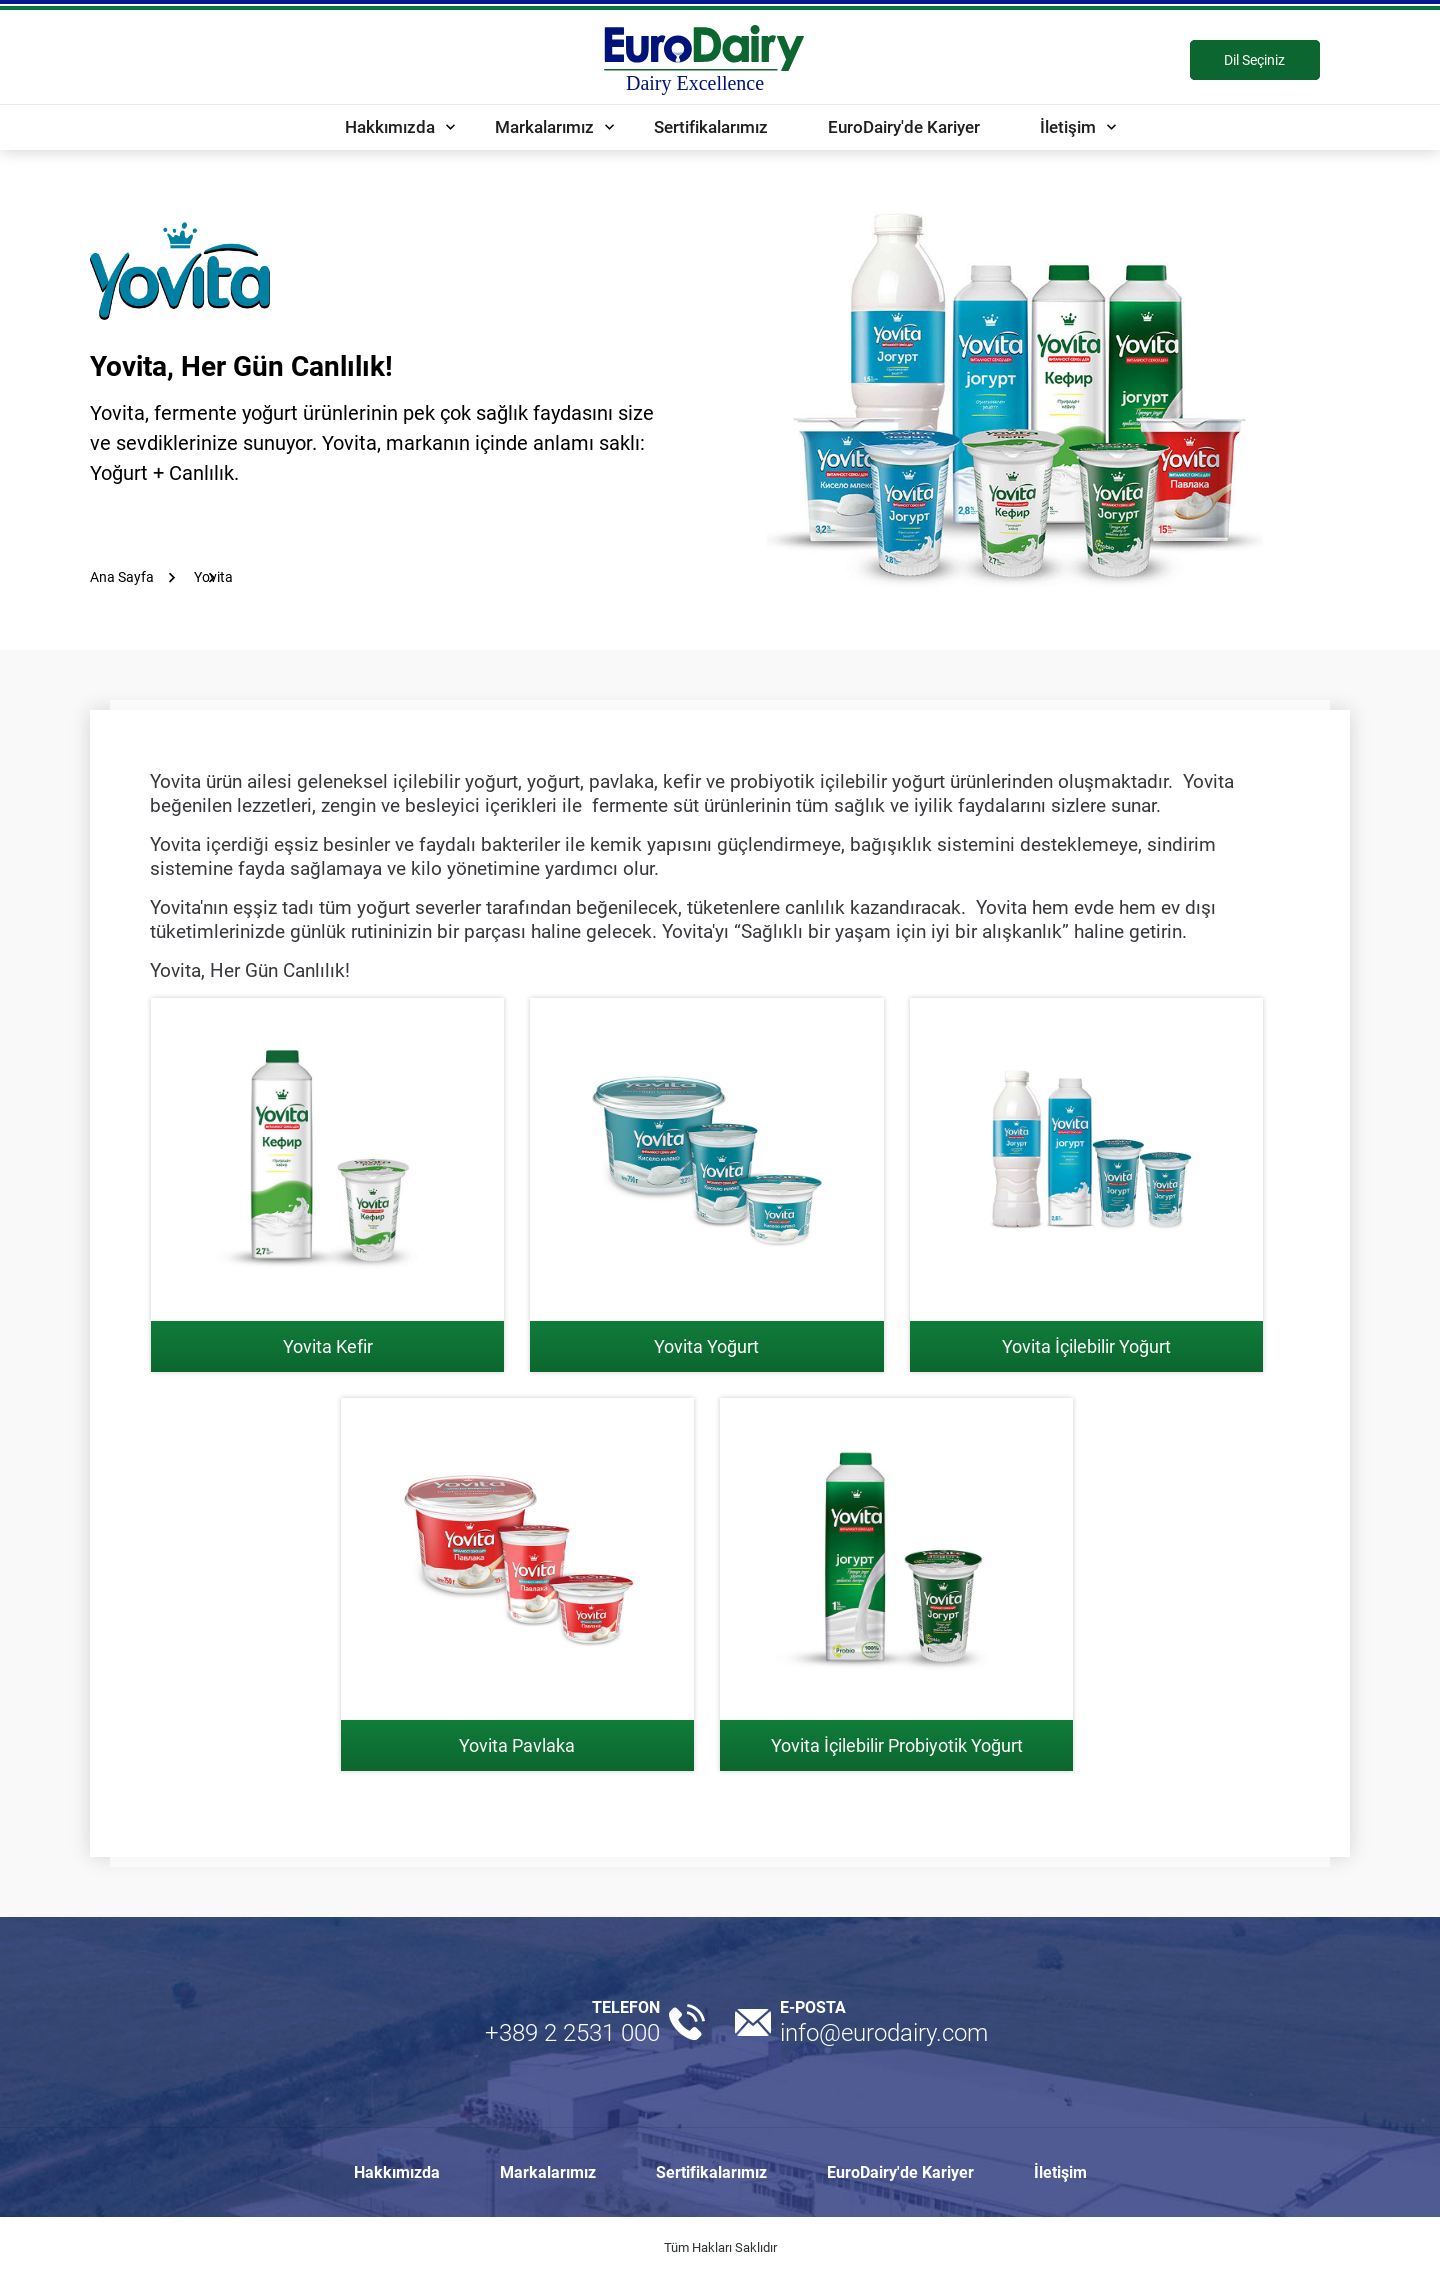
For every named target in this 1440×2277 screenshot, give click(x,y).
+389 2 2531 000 (572, 2033)
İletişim (1068, 127)
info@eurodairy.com (884, 2033)
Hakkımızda (390, 127)
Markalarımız (544, 127)
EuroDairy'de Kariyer (904, 127)
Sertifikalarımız (711, 127)
